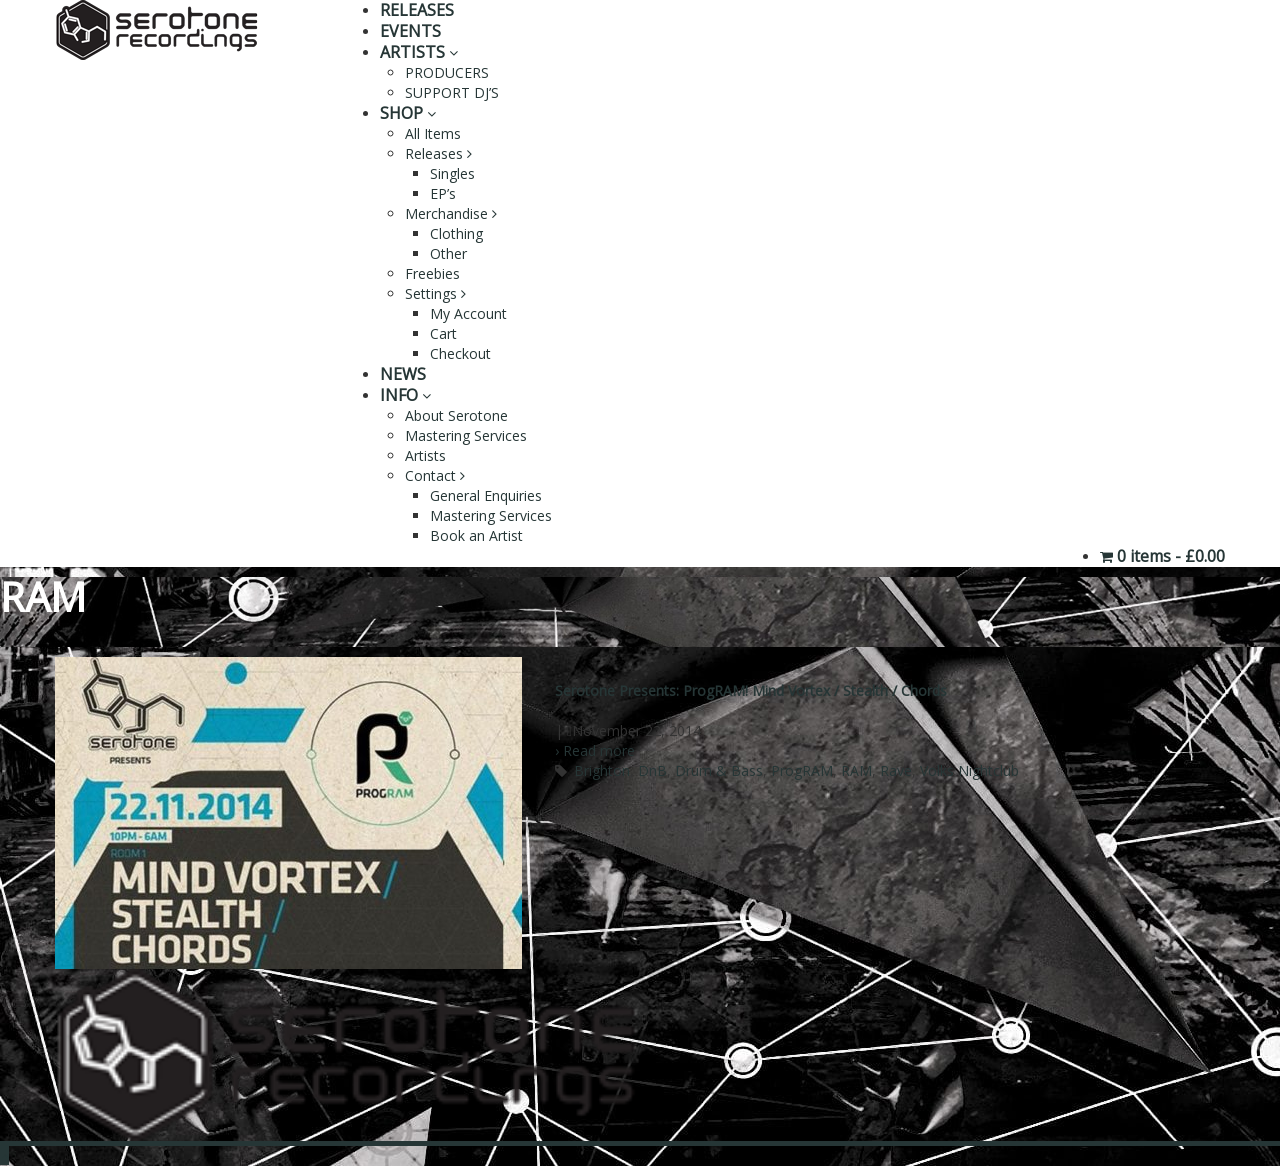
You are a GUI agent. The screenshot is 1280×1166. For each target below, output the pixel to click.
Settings (435, 293)
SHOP (408, 113)
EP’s (443, 193)
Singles (452, 173)
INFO (405, 395)
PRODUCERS (447, 72)
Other (448, 253)
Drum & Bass (719, 770)
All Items (433, 133)
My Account (468, 313)
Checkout (460, 353)
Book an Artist (476, 535)
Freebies (432, 273)
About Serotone (456, 415)
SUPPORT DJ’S (452, 92)
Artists (425, 455)
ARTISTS (419, 52)
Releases (438, 153)
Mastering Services (466, 435)
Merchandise (451, 213)
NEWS (403, 374)
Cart (443, 333)
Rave (896, 770)
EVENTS (410, 31)
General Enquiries (486, 495)
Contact (435, 475)
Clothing (456, 233)
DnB (652, 770)
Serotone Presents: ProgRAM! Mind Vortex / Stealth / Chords (751, 690)
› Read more (595, 750)
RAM (856, 770)
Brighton (602, 770)
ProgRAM (802, 770)
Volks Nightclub (969, 770)
